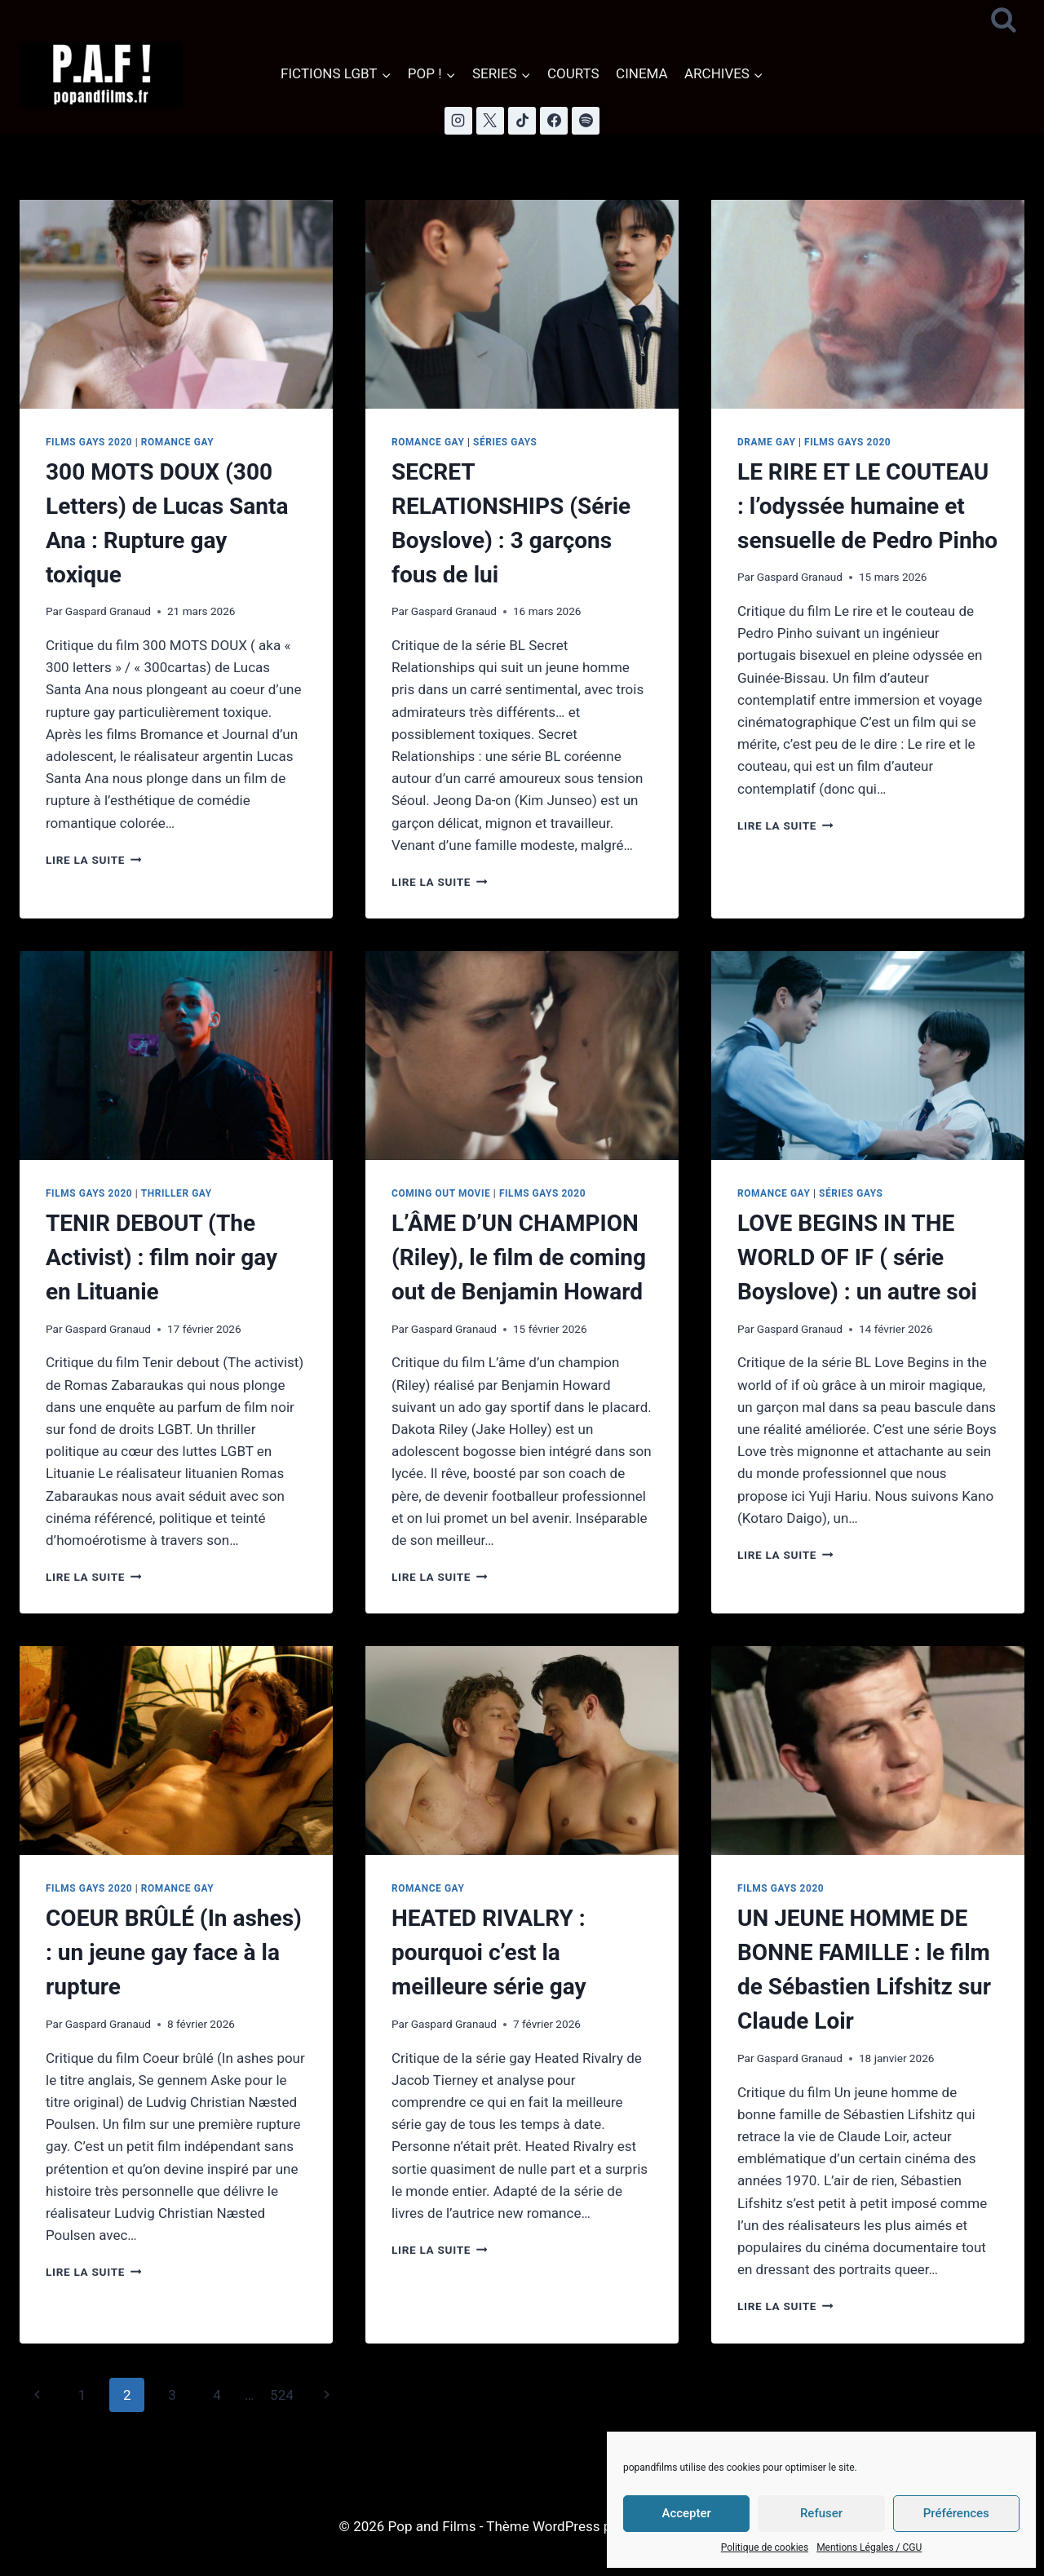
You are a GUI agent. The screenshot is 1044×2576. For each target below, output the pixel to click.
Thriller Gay (176, 1193)
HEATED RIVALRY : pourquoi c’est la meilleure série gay (492, 1952)
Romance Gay (177, 442)
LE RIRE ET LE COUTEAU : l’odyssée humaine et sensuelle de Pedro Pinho (867, 506)
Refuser (821, 2513)
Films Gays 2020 (89, 442)
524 (282, 2395)
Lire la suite (93, 859)
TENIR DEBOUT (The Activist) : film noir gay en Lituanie (161, 1257)
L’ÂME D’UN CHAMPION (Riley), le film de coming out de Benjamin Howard (519, 1257)
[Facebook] (554, 121)
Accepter (685, 2513)
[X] (490, 121)
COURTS (573, 73)
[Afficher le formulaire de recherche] (1003, 21)
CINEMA (642, 73)
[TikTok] (522, 121)
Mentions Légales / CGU (869, 2547)
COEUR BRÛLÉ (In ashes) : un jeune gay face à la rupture (174, 1952)
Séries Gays (505, 442)
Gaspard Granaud (108, 610)
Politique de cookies (764, 2547)
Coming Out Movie (441, 1193)
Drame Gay (766, 442)
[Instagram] (458, 121)
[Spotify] (585, 121)
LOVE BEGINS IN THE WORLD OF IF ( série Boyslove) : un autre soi (860, 1257)
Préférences (956, 2513)
